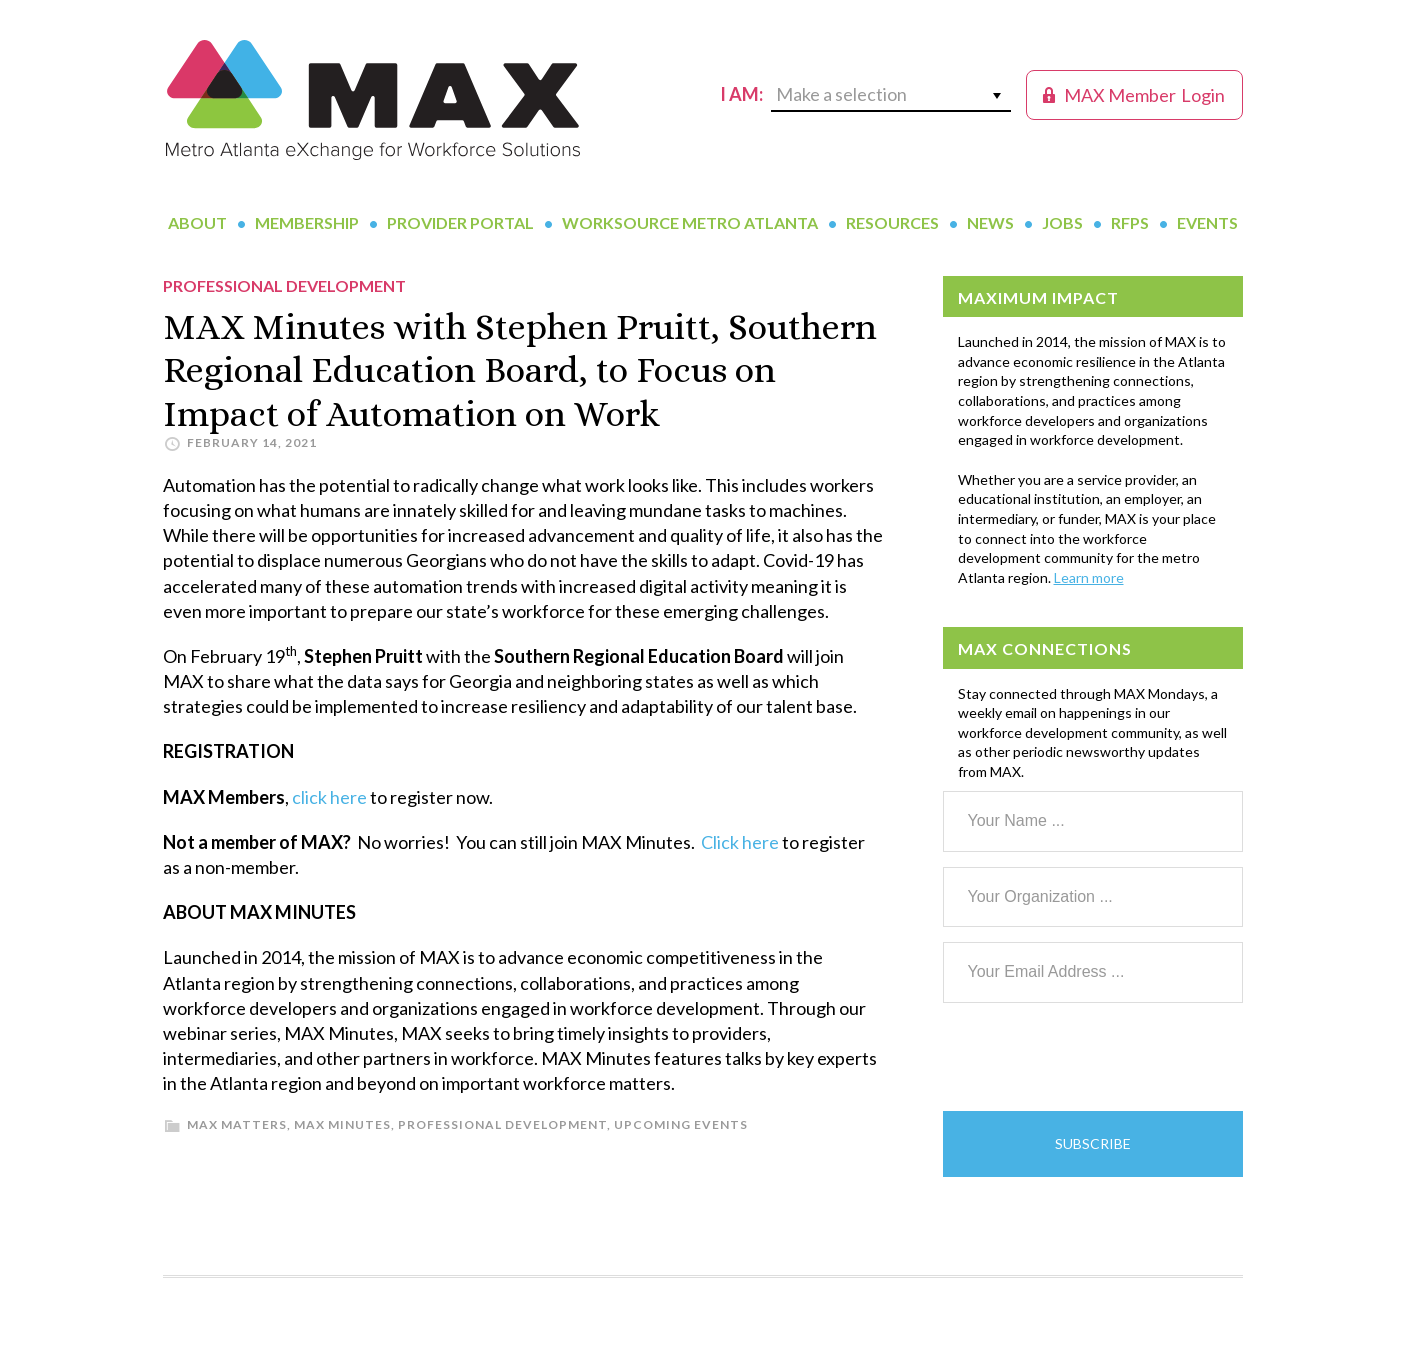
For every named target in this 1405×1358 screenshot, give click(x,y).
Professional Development (502, 1124)
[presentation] (1095, 1057)
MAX (373, 100)
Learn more (1089, 577)
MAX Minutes (342, 1124)
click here (329, 797)
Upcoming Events (681, 1124)
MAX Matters (237, 1124)
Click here (740, 842)
